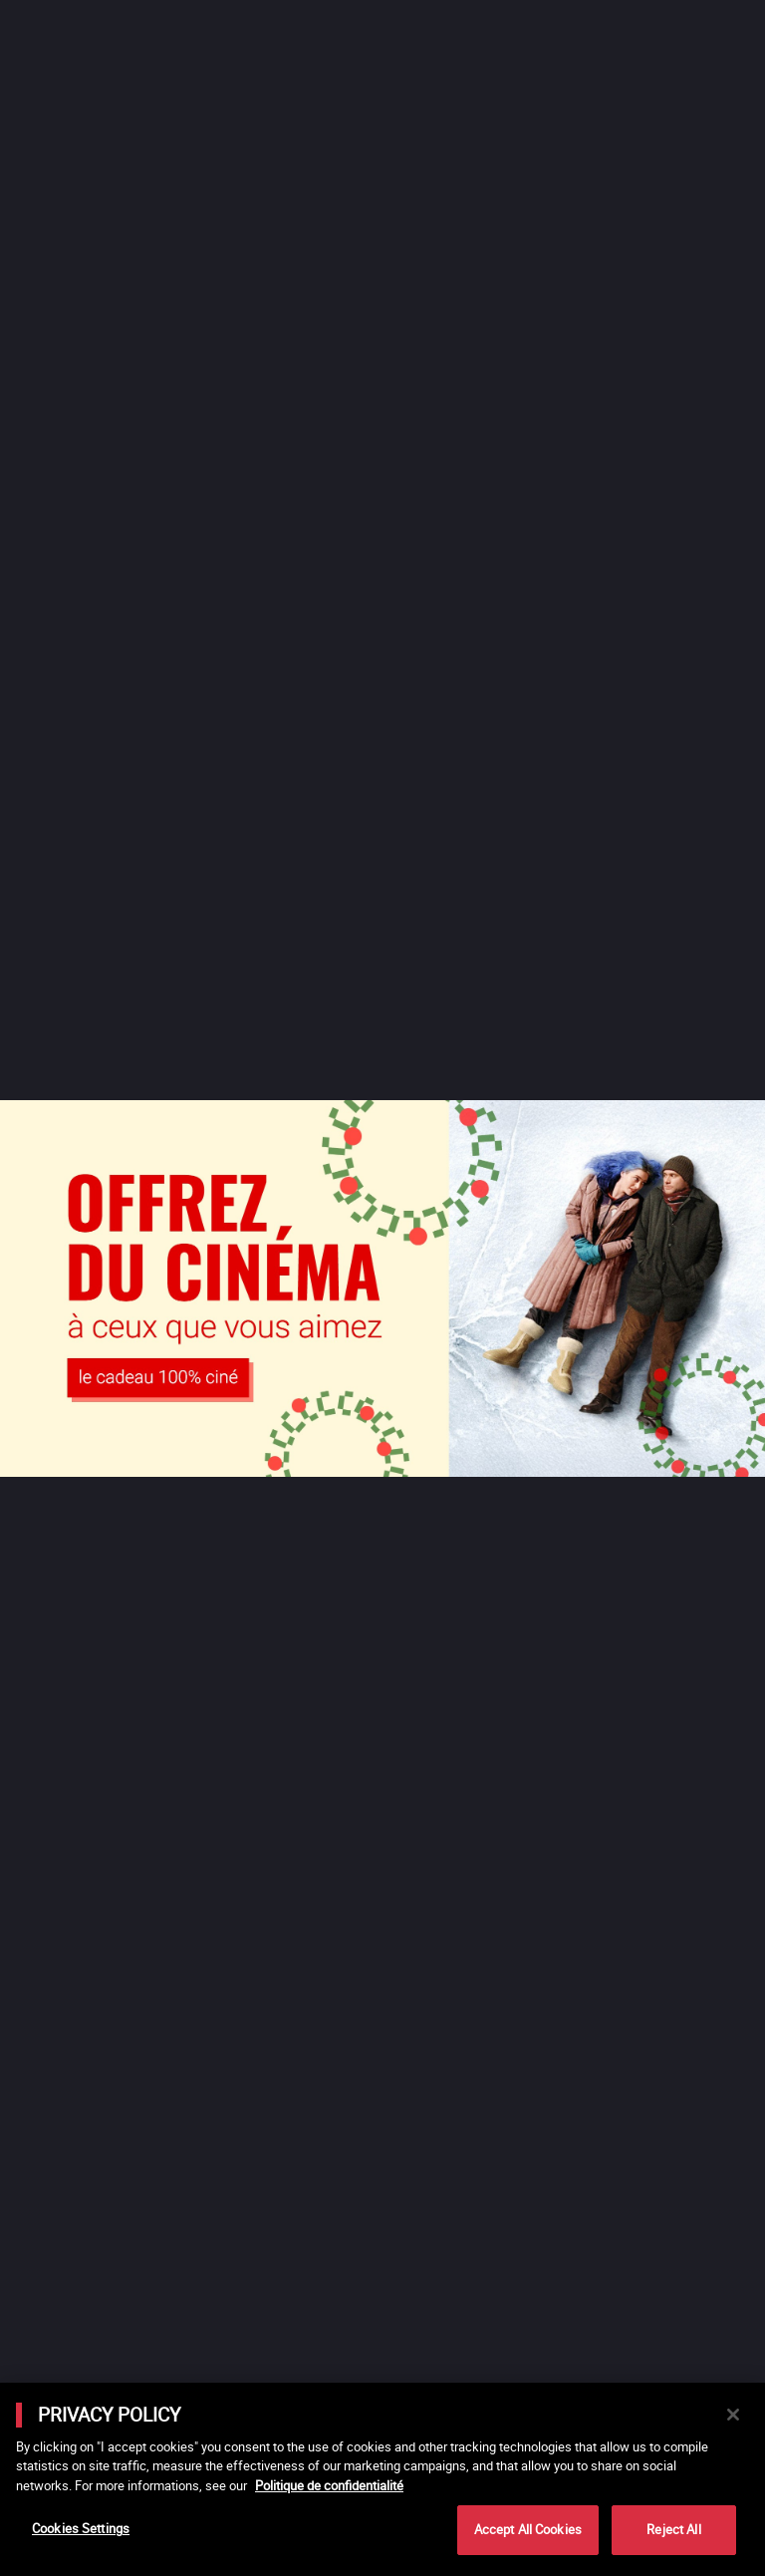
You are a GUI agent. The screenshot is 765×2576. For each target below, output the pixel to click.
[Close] (733, 2414)
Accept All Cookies (528, 2529)
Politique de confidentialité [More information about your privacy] (329, 2485)
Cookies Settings (80, 2528)
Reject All (673, 2529)
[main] (382, 2479)
